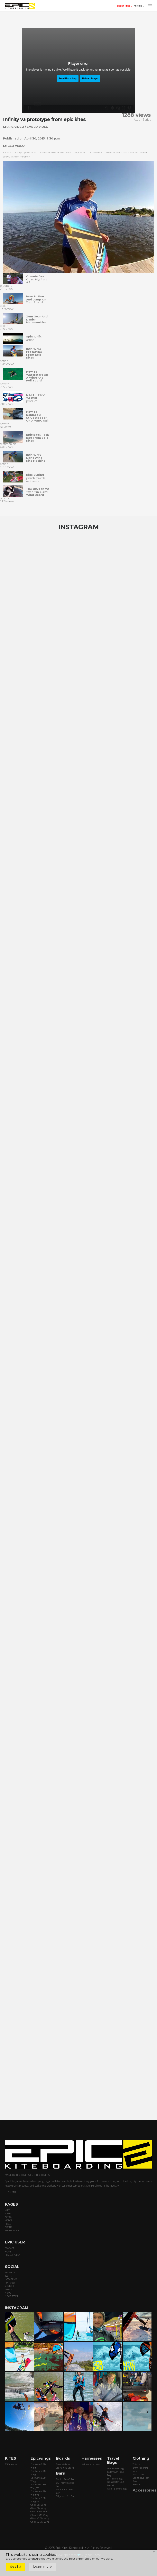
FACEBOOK (10, 2272)
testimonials (8, 444)
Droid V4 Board (63, 2464)
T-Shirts (136, 2464)
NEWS (8, 2213)
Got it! (15, 2566)
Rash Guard (139, 2474)
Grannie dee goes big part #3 (36, 279)
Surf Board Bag (114, 2478)
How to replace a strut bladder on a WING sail (37, 416)
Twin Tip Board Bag (117, 2488)
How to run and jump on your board (36, 299)
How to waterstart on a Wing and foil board (37, 376)
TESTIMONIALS (12, 2230)
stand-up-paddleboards (35, 478)
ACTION (8, 2216)
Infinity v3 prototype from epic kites (34, 353)
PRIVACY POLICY (12, 2254)
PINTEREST (10, 2282)
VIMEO (8, 2289)
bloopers (6, 286)
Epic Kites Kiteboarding (71, 2548)
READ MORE (12, 2192)
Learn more (42, 2566)
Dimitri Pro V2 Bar (65, 2479)
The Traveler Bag (115, 2468)
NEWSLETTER (11, 2296)
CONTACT (9, 2248)
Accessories (144, 2490)
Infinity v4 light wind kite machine (35, 457)
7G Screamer (11, 2464)
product (31, 401)
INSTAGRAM (11, 2279)
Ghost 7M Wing (38, 2508)
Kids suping (35, 474)
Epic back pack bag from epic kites (37, 437)
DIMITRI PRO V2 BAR (35, 396)
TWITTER (9, 2275)
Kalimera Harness (91, 2464)
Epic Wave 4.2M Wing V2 (38, 2493)
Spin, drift (33, 336)
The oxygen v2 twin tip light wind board (37, 491)
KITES (7, 2210)
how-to (4, 384)
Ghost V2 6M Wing (39, 2518)
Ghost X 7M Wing (39, 2514)
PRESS (8, 2223)
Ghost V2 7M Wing (39, 2521)
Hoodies (136, 2484)
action (4, 306)
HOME (8, 2251)
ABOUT (8, 2227)
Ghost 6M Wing (38, 2504)
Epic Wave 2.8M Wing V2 (38, 2486)
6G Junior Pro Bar (65, 2496)
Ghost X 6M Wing (39, 2511)
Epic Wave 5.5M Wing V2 (38, 2499)
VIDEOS (8, 2220)
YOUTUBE (9, 2285)
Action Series (142, 119)
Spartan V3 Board (65, 2467)
